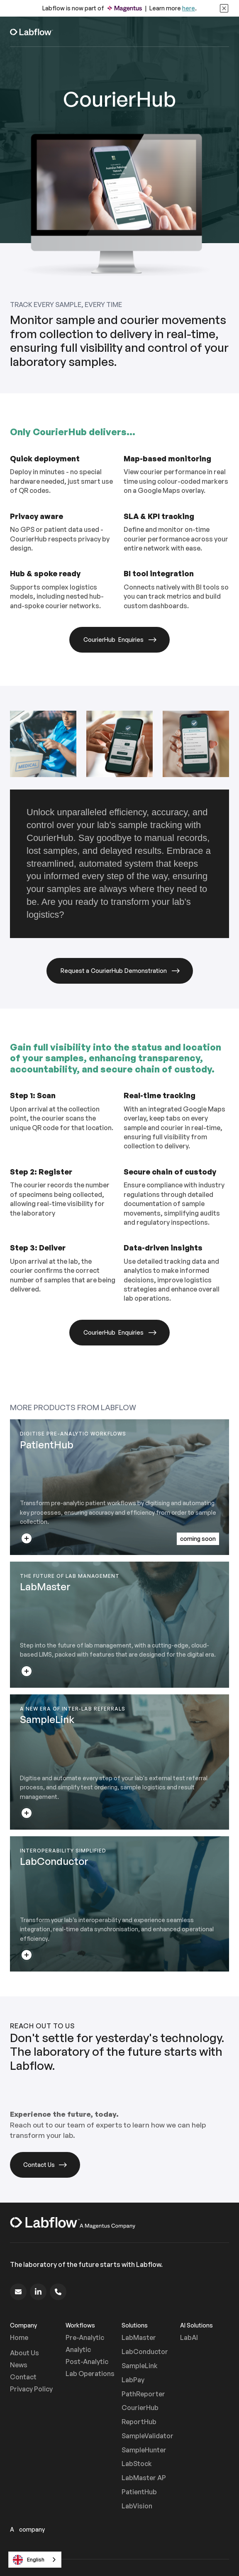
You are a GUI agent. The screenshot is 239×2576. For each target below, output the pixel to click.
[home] (32, 31)
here (188, 8)
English (28, 2560)
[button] (220, 31)
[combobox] (34, 2560)
